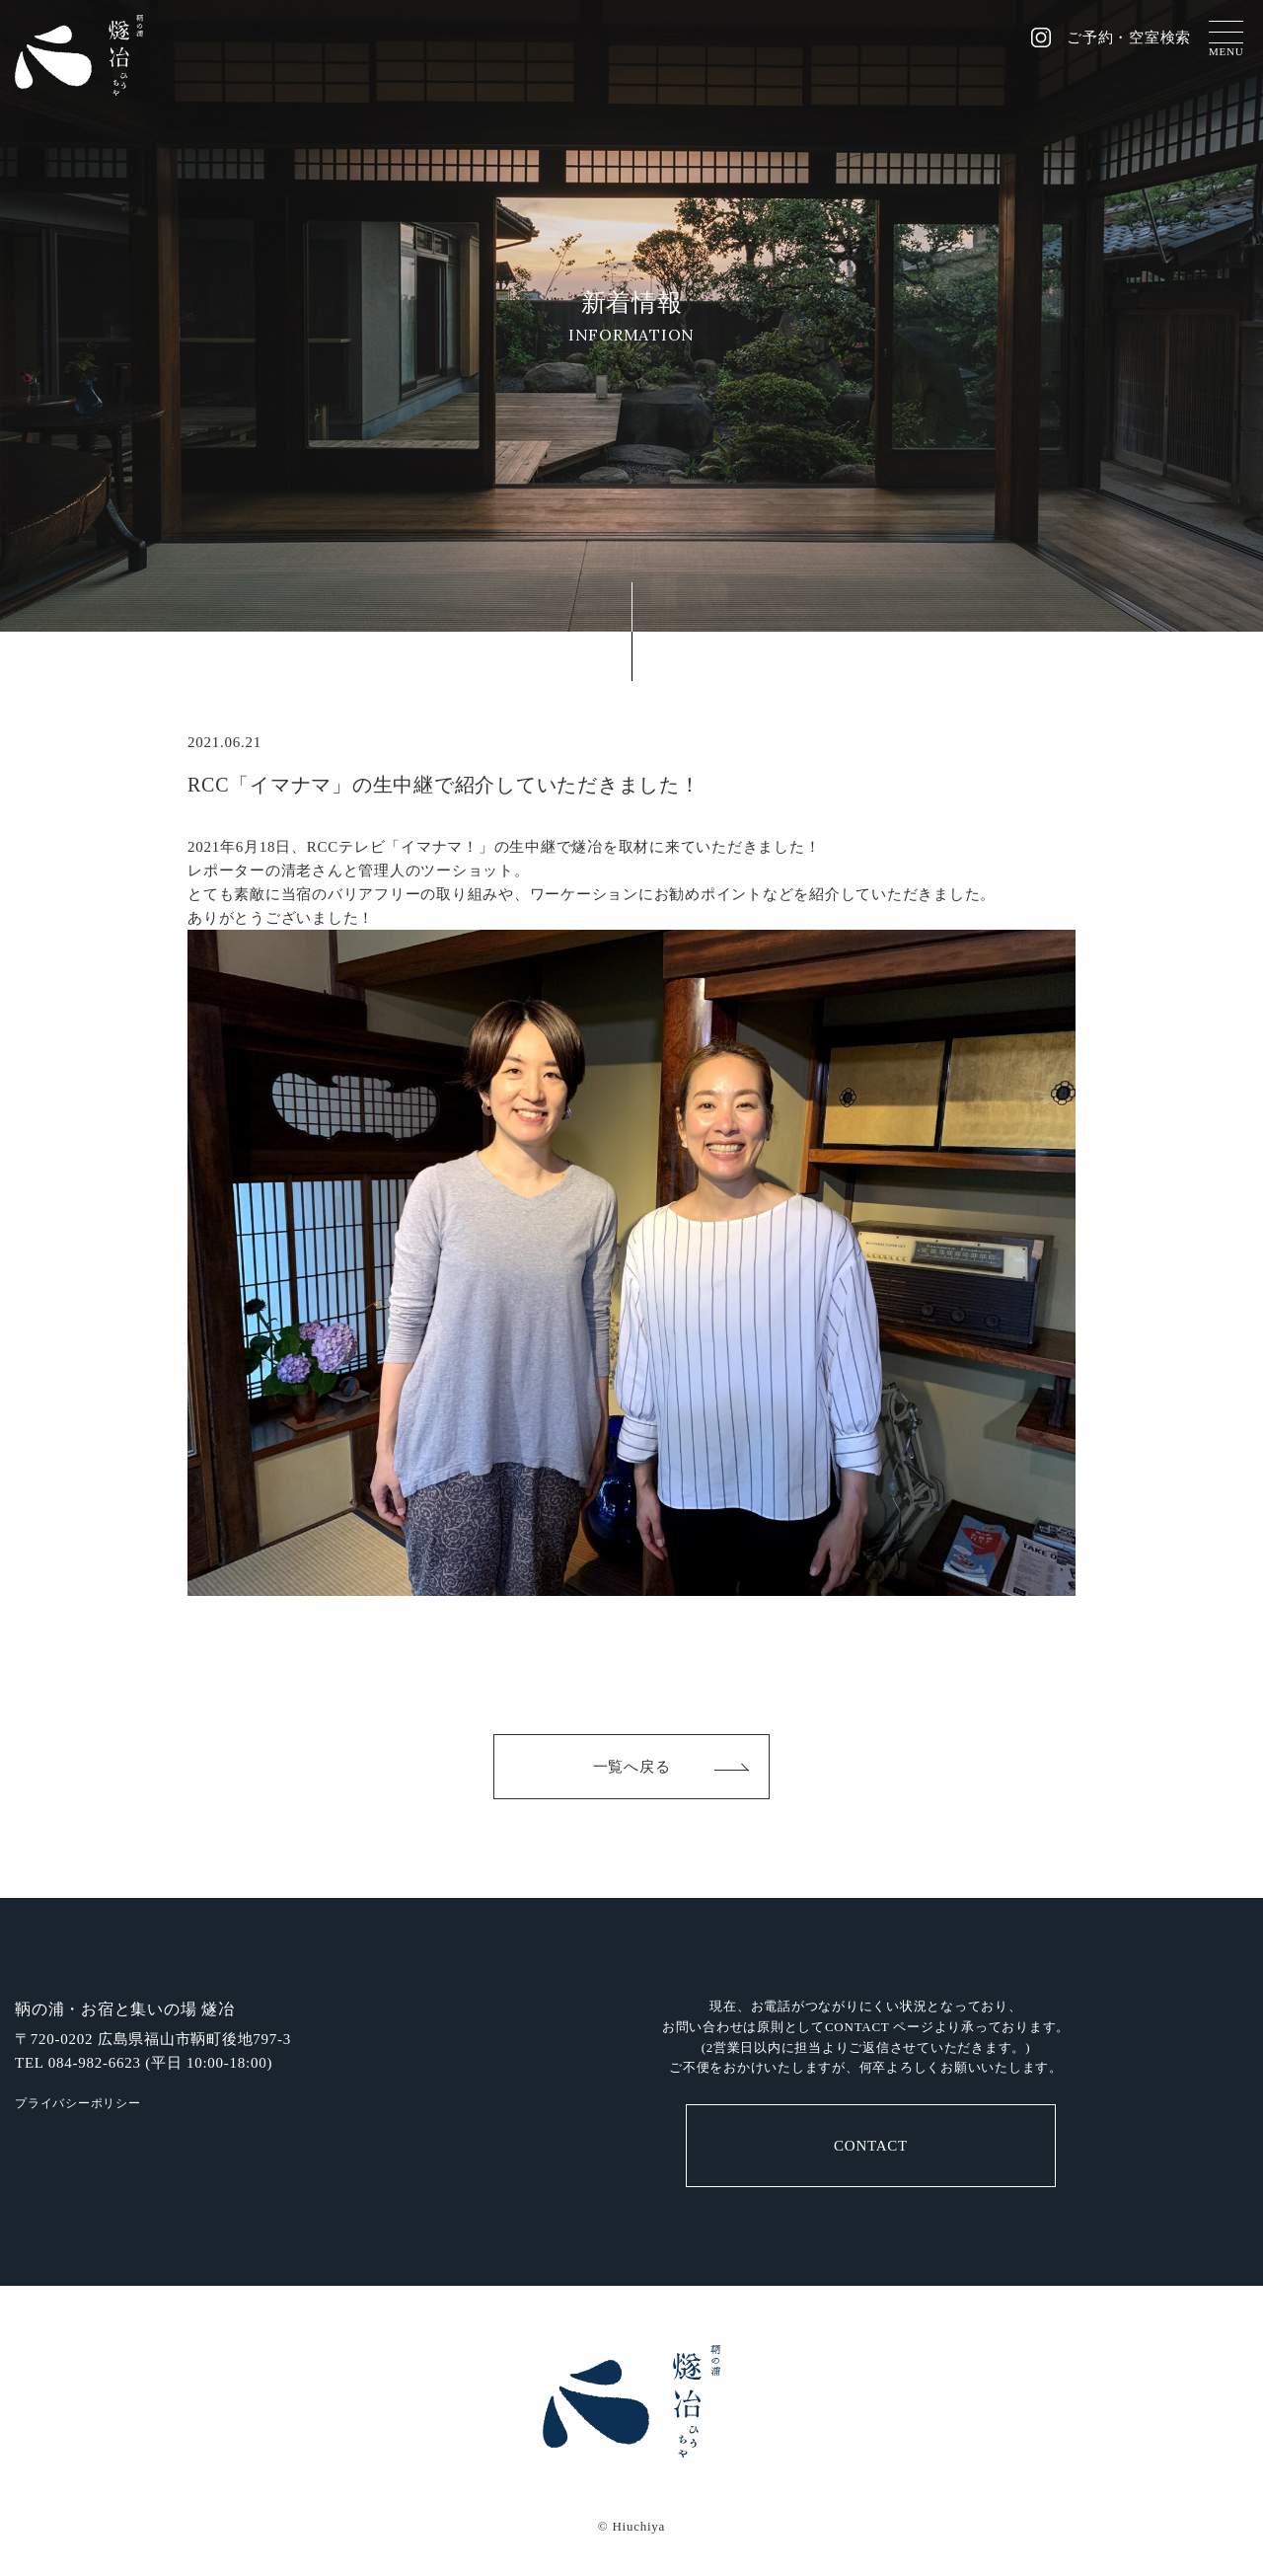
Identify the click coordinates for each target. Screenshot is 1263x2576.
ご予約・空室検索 (1129, 38)
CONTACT (871, 2146)
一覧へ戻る (632, 1767)
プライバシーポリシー (78, 2103)
